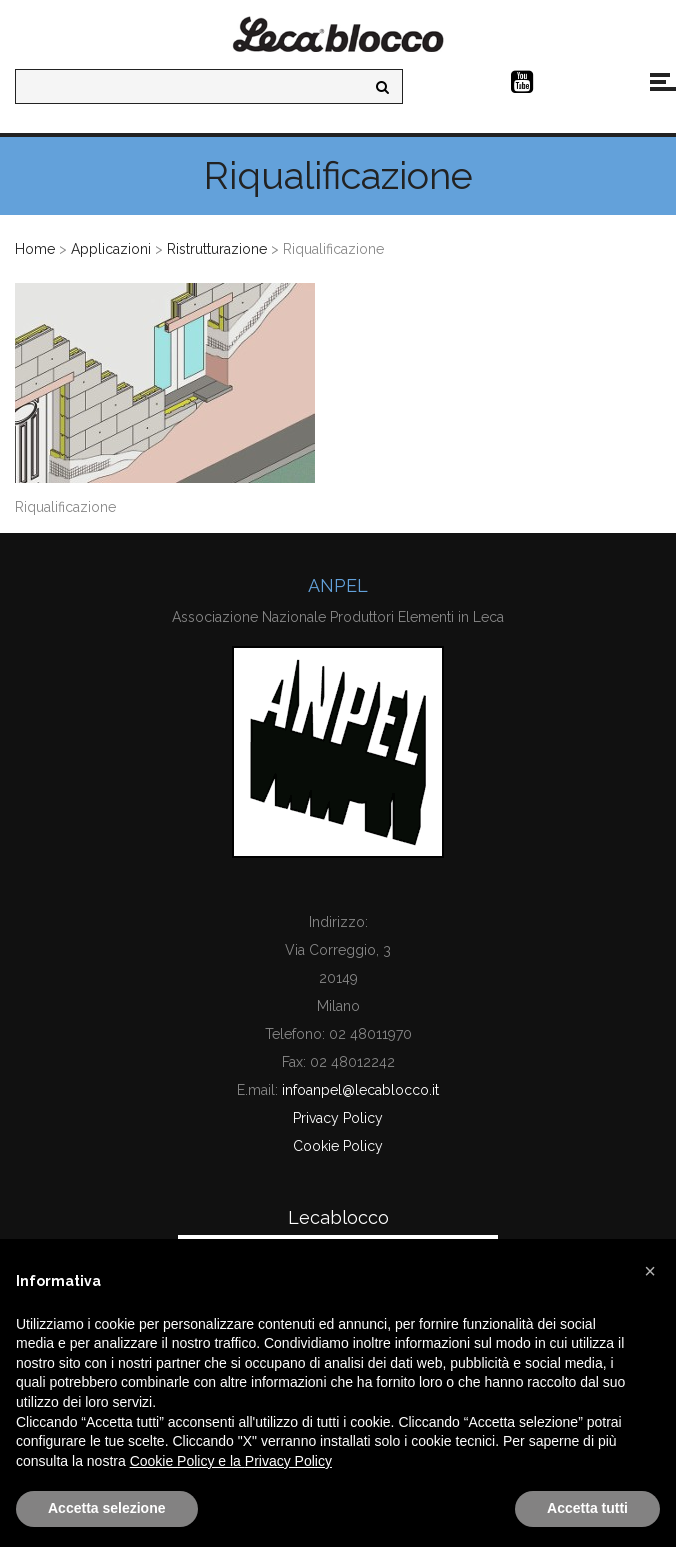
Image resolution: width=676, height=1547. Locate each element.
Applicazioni (111, 249)
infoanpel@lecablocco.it (360, 1090)
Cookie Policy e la (187, 1461)
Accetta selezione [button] (107, 1508)
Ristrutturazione (217, 249)
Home (35, 249)
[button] (650, 1271)
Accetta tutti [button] (587, 1508)
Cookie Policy (338, 1146)
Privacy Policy (338, 1118)
